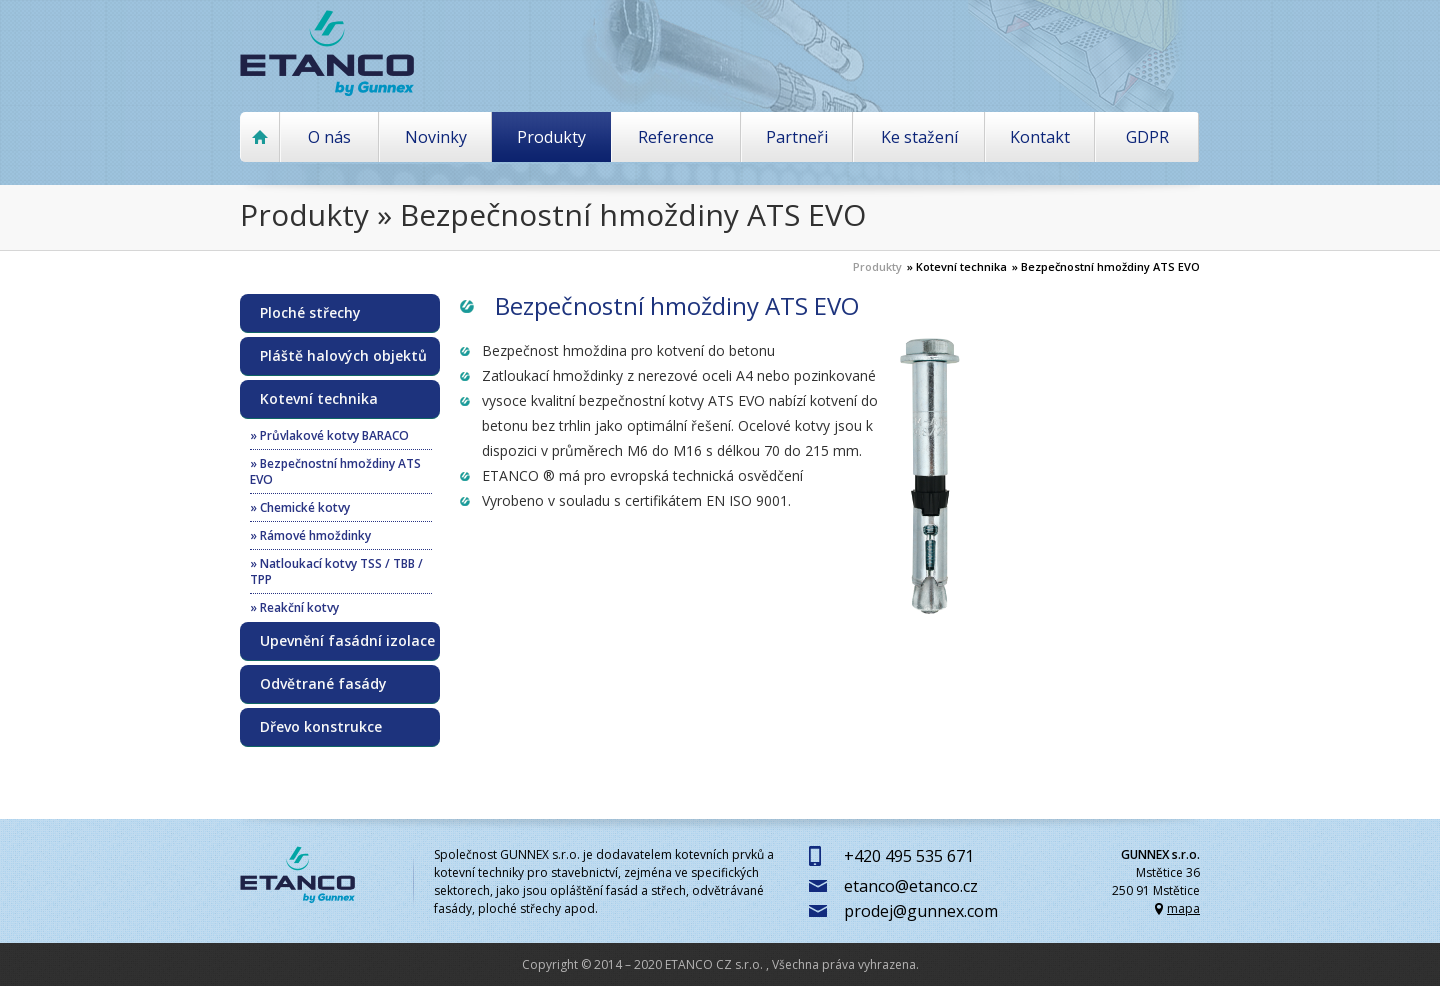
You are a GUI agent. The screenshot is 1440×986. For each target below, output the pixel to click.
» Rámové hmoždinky (310, 535)
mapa (1183, 908)
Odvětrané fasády (323, 684)
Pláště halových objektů (343, 356)
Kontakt (1040, 137)
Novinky (436, 137)
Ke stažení (919, 137)
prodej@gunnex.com (921, 911)
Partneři (797, 137)
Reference (676, 137)
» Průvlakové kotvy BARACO (329, 435)
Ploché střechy (310, 313)
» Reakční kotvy (294, 607)
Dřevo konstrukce (321, 727)
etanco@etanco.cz (911, 886)
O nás (329, 137)
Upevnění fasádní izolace (347, 641)
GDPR (1147, 137)
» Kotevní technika (957, 266)
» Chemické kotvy (300, 507)
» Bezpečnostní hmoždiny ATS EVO (1106, 266)
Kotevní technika (319, 399)
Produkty (551, 137)
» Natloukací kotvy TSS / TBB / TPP (336, 571)
